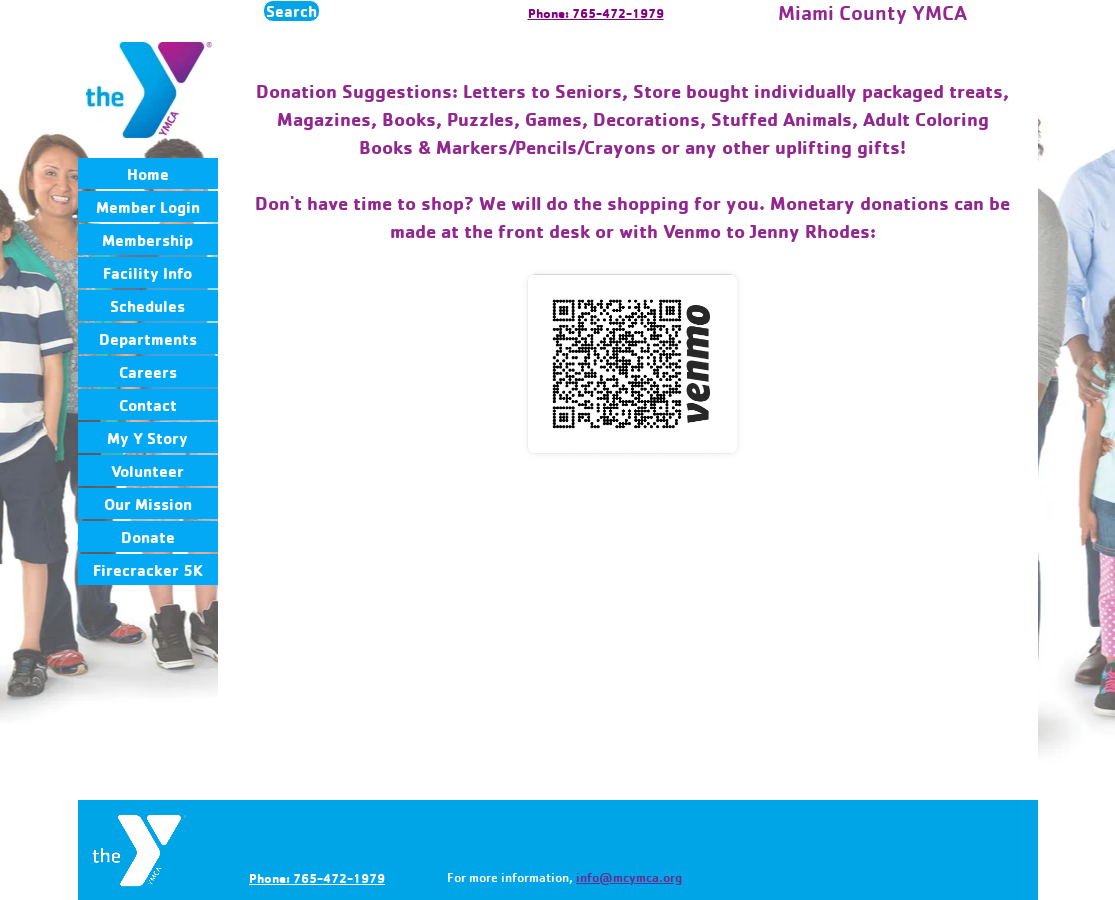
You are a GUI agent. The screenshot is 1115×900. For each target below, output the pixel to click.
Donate (148, 537)
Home (148, 174)
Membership (147, 240)
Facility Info (147, 273)
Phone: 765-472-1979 (596, 13)
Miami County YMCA (872, 12)
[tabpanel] (633, 161)
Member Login (148, 207)
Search (291, 11)
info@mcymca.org (629, 877)
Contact (148, 405)
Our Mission (148, 504)
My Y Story (147, 438)
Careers (148, 372)
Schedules (147, 306)
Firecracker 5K (148, 570)
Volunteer (147, 471)
